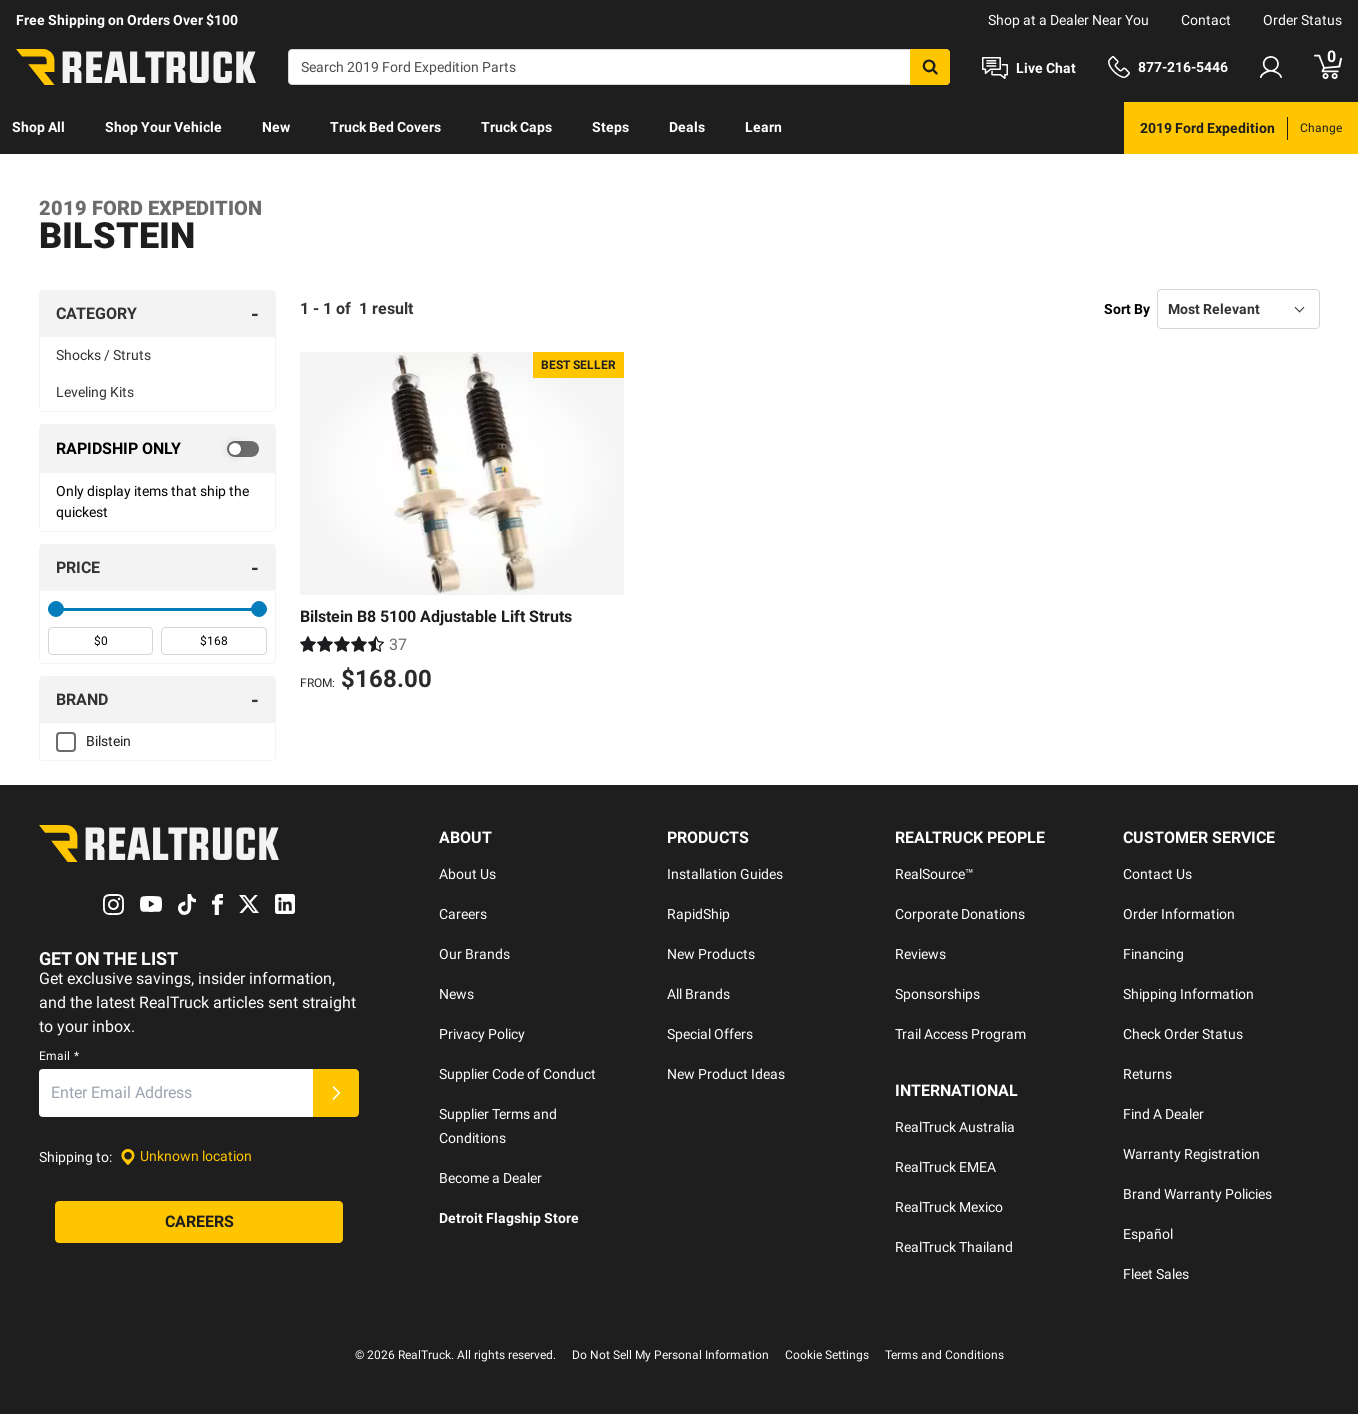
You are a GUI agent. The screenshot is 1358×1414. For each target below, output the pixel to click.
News (456, 994)
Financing (1153, 954)
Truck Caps (516, 127)
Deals (687, 127)
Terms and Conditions (944, 1355)
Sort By (1127, 309)
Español (1148, 1234)
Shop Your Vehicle (163, 127)
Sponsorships (937, 994)
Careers (463, 914)
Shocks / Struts (103, 355)
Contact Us (1157, 874)
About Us (467, 874)
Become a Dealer (490, 1178)
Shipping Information (1188, 994)
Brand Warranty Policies (1197, 1194)
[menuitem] (38, 128)
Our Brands (474, 954)
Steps (610, 127)
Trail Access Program (960, 1034)
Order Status (1302, 20)
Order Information (1179, 914)
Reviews (920, 954)
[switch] (157, 449)
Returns (1147, 1074)
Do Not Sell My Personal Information (670, 1355)
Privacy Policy (482, 1034)
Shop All (38, 127)
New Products (711, 954)
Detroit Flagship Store (509, 1218)
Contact (1206, 20)
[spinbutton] (100, 641)
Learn (763, 127)
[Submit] (336, 1093)
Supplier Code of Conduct (517, 1074)
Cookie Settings (827, 1355)
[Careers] (199, 1222)
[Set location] (186, 1156)
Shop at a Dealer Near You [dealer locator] (1068, 20)
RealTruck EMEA (945, 1167)
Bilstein (108, 741)
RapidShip (698, 914)
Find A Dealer (1163, 1114)
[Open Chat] (1029, 68)
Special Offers (710, 1034)
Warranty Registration (1191, 1154)
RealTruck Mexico (949, 1207)
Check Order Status (1183, 1034)
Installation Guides (725, 874)
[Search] (619, 67)
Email (59, 1056)
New (276, 127)
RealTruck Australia (955, 1127)
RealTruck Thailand (954, 1247)
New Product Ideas (726, 1074)
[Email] (176, 1093)
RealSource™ (934, 874)
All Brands (698, 994)
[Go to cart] (1328, 67)
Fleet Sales (1156, 1274)
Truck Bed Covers (385, 127)
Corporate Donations (960, 914)
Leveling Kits (95, 392)
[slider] (56, 609)
